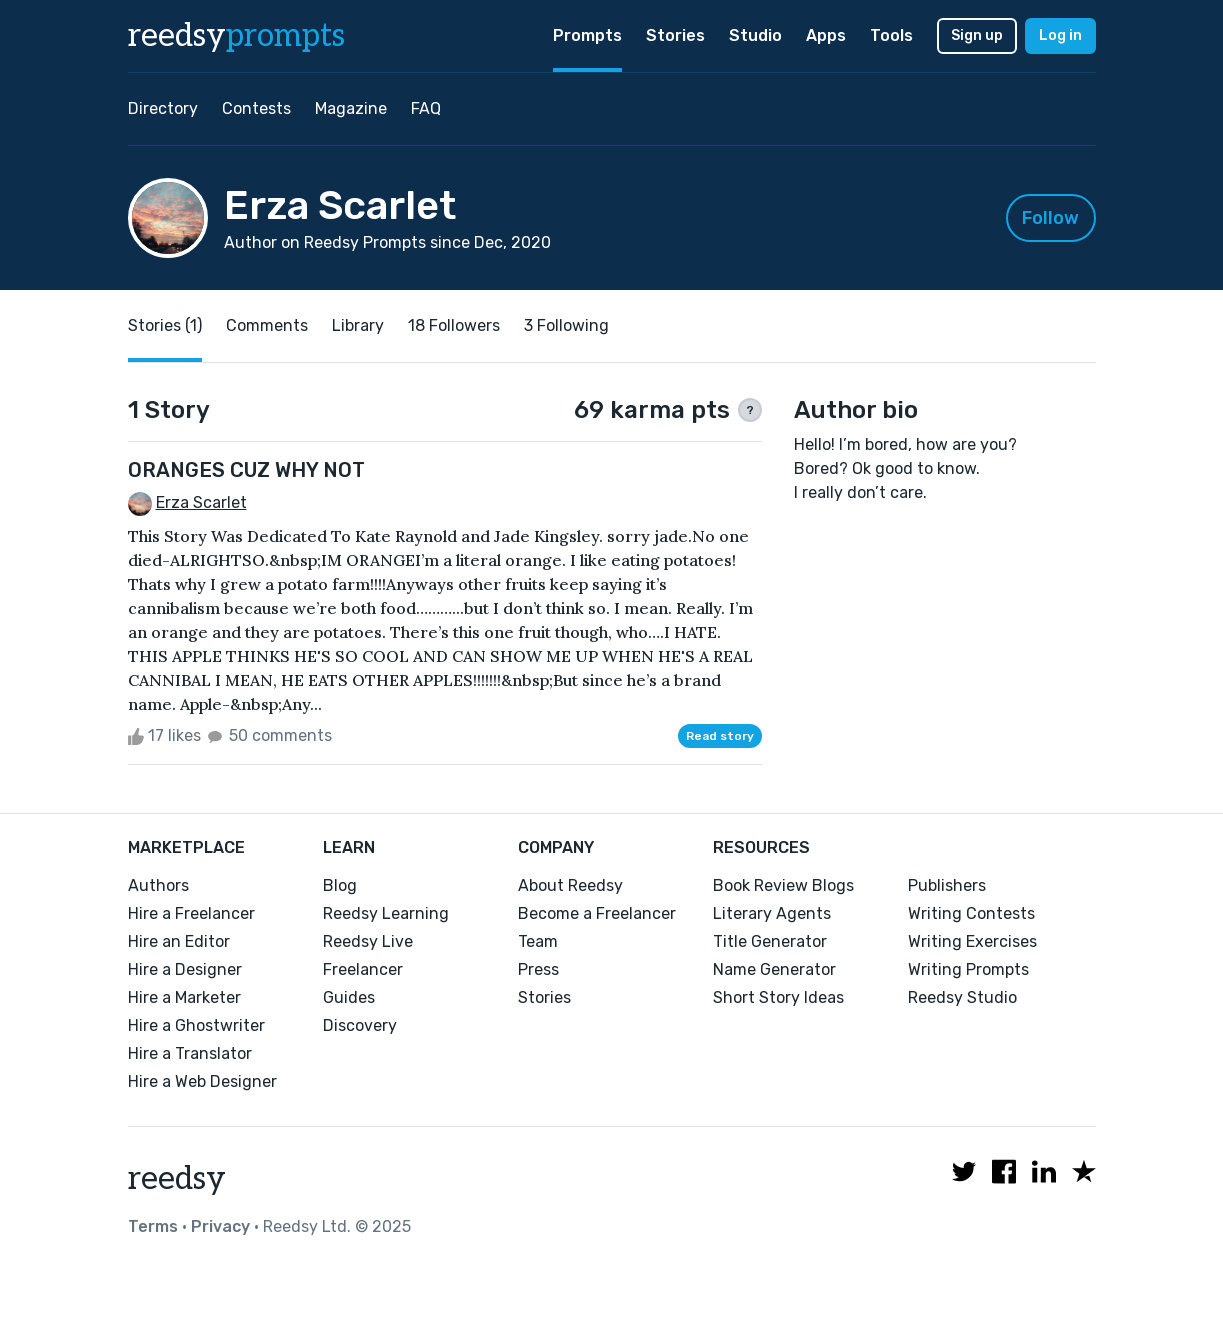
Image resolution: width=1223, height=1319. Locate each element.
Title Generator (770, 941)
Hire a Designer (185, 969)
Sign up (977, 35)
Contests (256, 108)
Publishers (947, 885)
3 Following (566, 325)
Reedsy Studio (962, 997)
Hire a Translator (190, 1053)
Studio (755, 35)
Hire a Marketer (184, 997)
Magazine (351, 108)
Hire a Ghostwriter (196, 1025)
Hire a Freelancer (191, 913)
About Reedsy (570, 885)
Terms (153, 1226)
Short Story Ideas (778, 997)
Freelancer (363, 969)
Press (538, 969)
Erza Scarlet (201, 502)
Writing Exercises (972, 941)
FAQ (426, 108)
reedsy (177, 1179)
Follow (1050, 218)
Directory (163, 108)
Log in (1060, 35)
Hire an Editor (179, 941)
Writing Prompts (968, 969)
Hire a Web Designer (202, 1081)
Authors (158, 885)
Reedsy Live (368, 941)
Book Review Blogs (783, 885)
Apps (826, 35)
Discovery (360, 1025)
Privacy (220, 1226)
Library (358, 325)
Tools (891, 35)
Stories (675, 35)
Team (538, 941)
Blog (340, 885)
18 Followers (454, 325)
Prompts (587, 35)
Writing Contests (971, 913)
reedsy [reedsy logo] (236, 36)
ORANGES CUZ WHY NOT (246, 470)
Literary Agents (772, 913)
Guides (349, 997)
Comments (267, 325)
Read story (720, 736)
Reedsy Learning (386, 913)
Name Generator (774, 969)
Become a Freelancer (597, 913)
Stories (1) (165, 325)
